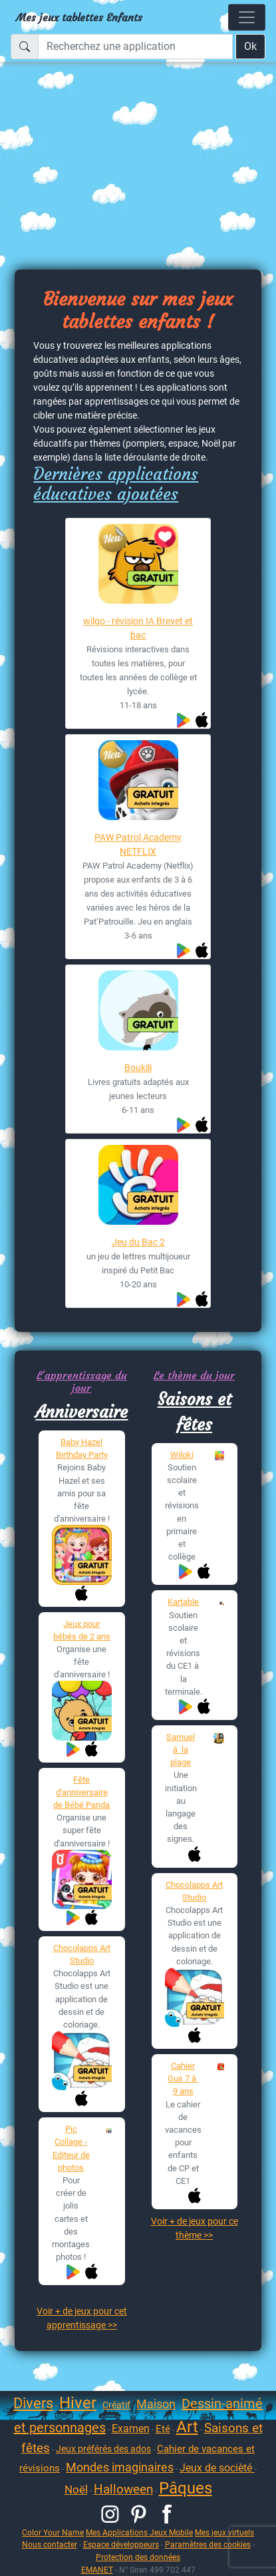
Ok (250, 46)
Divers (33, 2403)
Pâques (185, 2488)
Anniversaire (81, 1411)
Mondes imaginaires (120, 2467)
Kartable (183, 1602)
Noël (76, 2489)
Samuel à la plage (180, 1749)
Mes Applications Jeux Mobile (139, 2532)
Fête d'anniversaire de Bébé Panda (81, 1792)
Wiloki (182, 1455)
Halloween (123, 2489)
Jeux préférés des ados (103, 2449)
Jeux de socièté (217, 2468)
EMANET (97, 2570)
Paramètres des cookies (208, 2544)
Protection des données (138, 2557)
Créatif (116, 2405)
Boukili (138, 1067)
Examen (131, 2428)
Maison (156, 2404)
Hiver (77, 2403)
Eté (163, 2429)
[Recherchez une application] (135, 46)
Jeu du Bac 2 (138, 1242)
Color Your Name (53, 2532)
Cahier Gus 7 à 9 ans (183, 2078)
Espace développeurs (121, 2544)
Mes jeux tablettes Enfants (79, 17)
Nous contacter (49, 2544)
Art (187, 2427)
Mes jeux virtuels (224, 2532)
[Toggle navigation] (246, 17)
